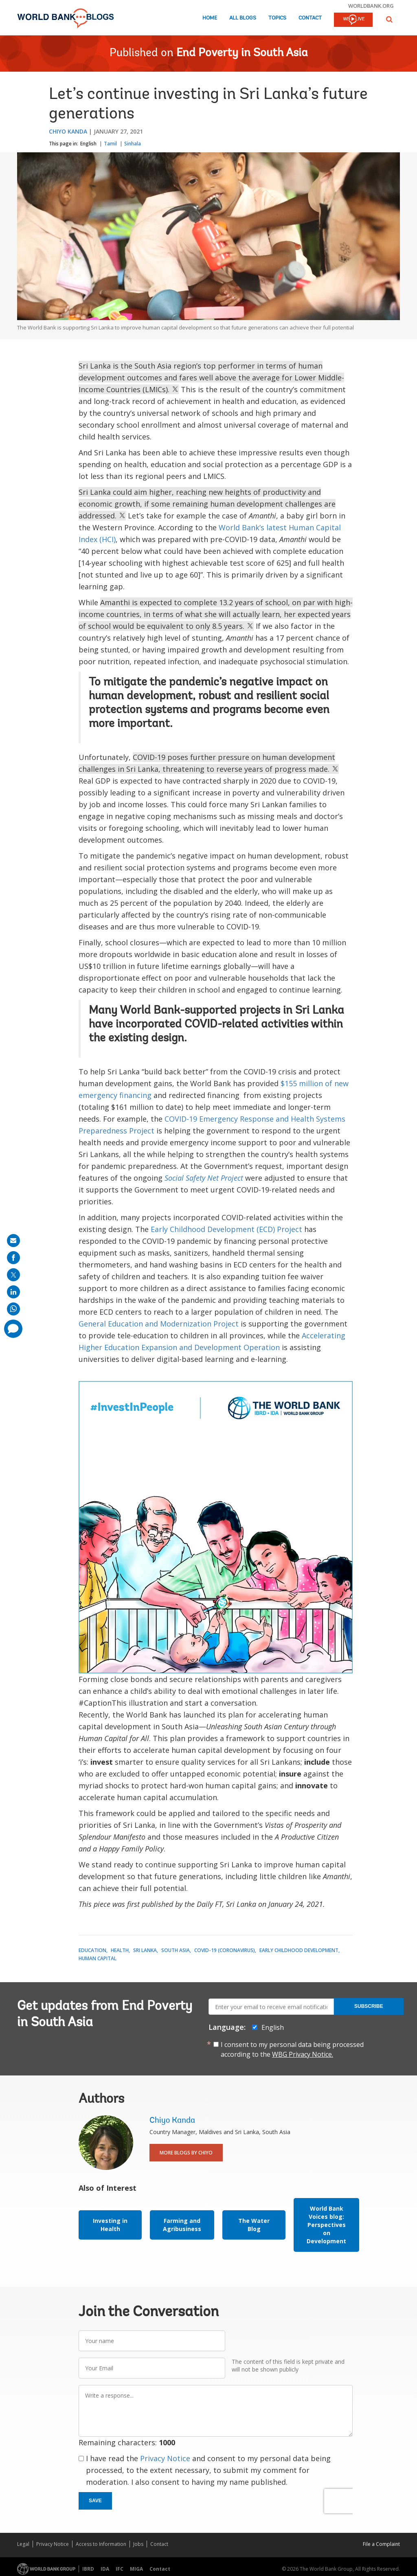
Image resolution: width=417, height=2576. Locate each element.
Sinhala (132, 143)
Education (92, 1950)
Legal (23, 2544)
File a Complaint (381, 2544)
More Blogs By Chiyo (186, 2152)
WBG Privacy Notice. (302, 2054)
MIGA (136, 2568)
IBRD (88, 2568)
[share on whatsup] (13, 1308)
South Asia (175, 1950)
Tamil (110, 143)
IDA (105, 2568)
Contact (310, 18)
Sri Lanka (145, 1950)
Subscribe (368, 2006)
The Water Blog (254, 2225)
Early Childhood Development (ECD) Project (226, 1229)
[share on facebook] (13, 1257)
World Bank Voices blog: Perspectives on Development (326, 2225)
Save (95, 2501)
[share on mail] (13, 1240)
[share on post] (13, 1274)
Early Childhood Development (298, 1950)
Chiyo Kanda (68, 131)
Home (209, 18)
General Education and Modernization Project (159, 1324)
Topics (277, 18)
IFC (119, 2568)
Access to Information (101, 2544)
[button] (389, 19)
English (88, 143)
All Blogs (242, 18)
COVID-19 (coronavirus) (224, 1950)
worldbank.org (371, 5)
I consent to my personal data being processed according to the (292, 2049)
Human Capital (97, 1958)
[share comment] (13, 1329)
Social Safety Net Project (204, 1178)
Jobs (138, 2544)
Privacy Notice (165, 2458)
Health (120, 1950)
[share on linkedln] (13, 1291)
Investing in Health (110, 2225)
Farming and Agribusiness (182, 2225)
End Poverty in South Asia (242, 53)
